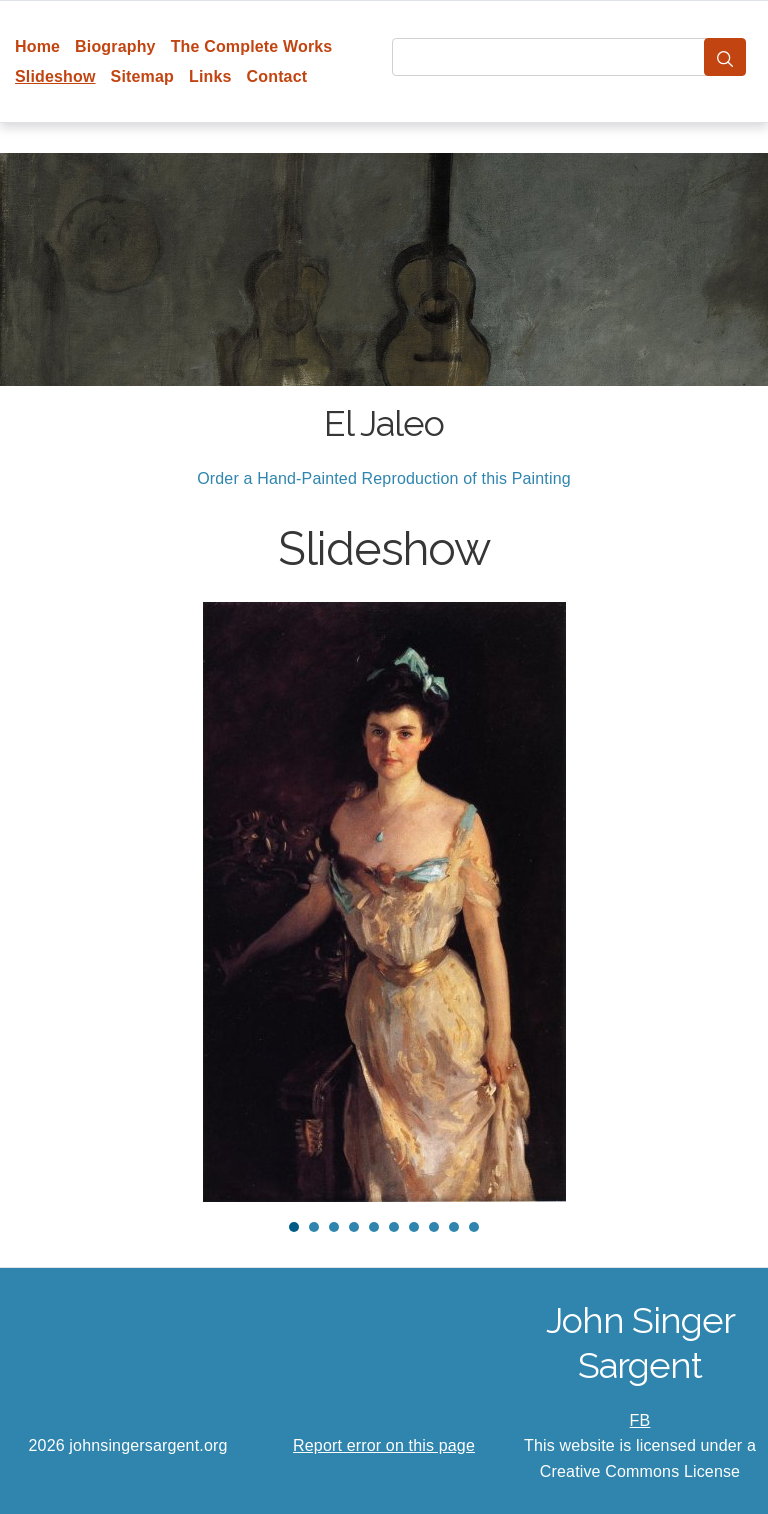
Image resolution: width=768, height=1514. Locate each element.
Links (210, 76)
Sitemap (142, 76)
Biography (115, 46)
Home (37, 46)
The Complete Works (252, 46)
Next (717, 902)
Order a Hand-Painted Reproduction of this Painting (384, 478)
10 (474, 1227)
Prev (51, 902)
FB (640, 1420)
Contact (277, 76)
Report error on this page (384, 1445)
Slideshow (55, 76)
